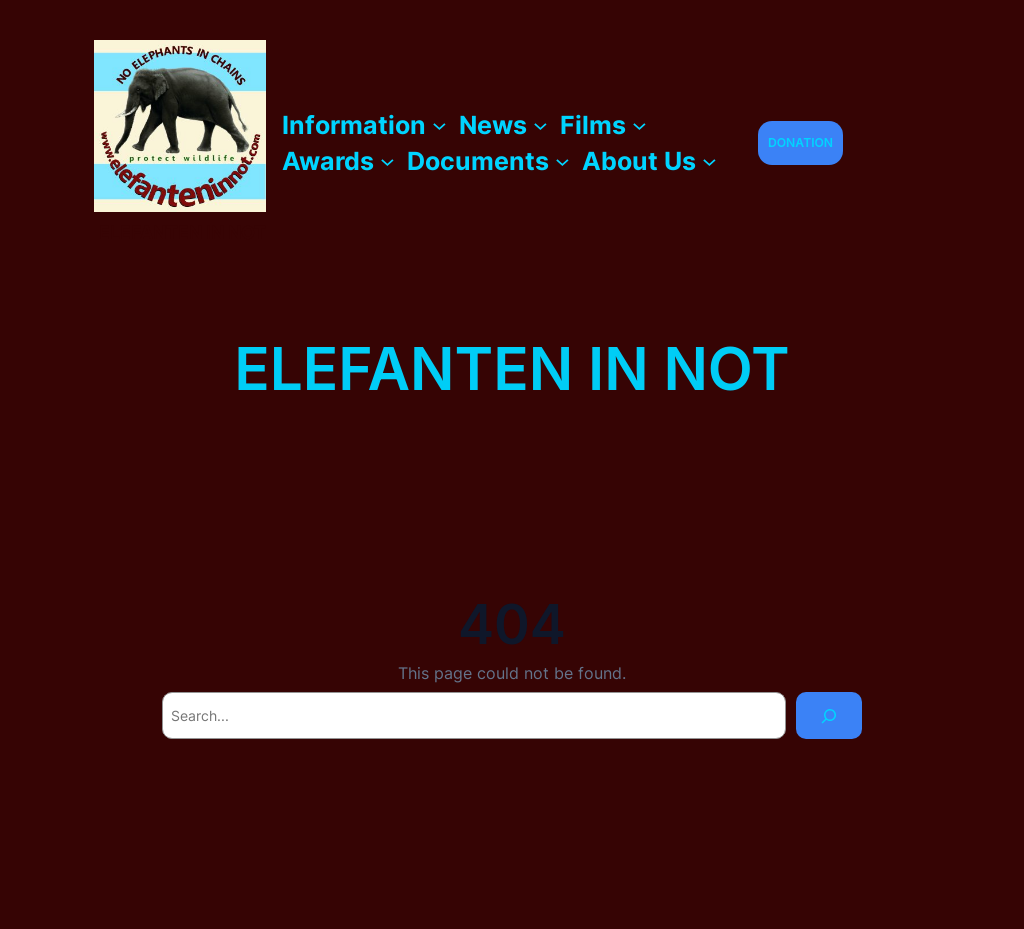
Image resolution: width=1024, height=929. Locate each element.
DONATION (800, 142)
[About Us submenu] (709, 160)
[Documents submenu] (562, 160)
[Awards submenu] (387, 160)
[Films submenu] (639, 124)
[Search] (829, 715)
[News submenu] (540, 124)
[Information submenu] (439, 124)
